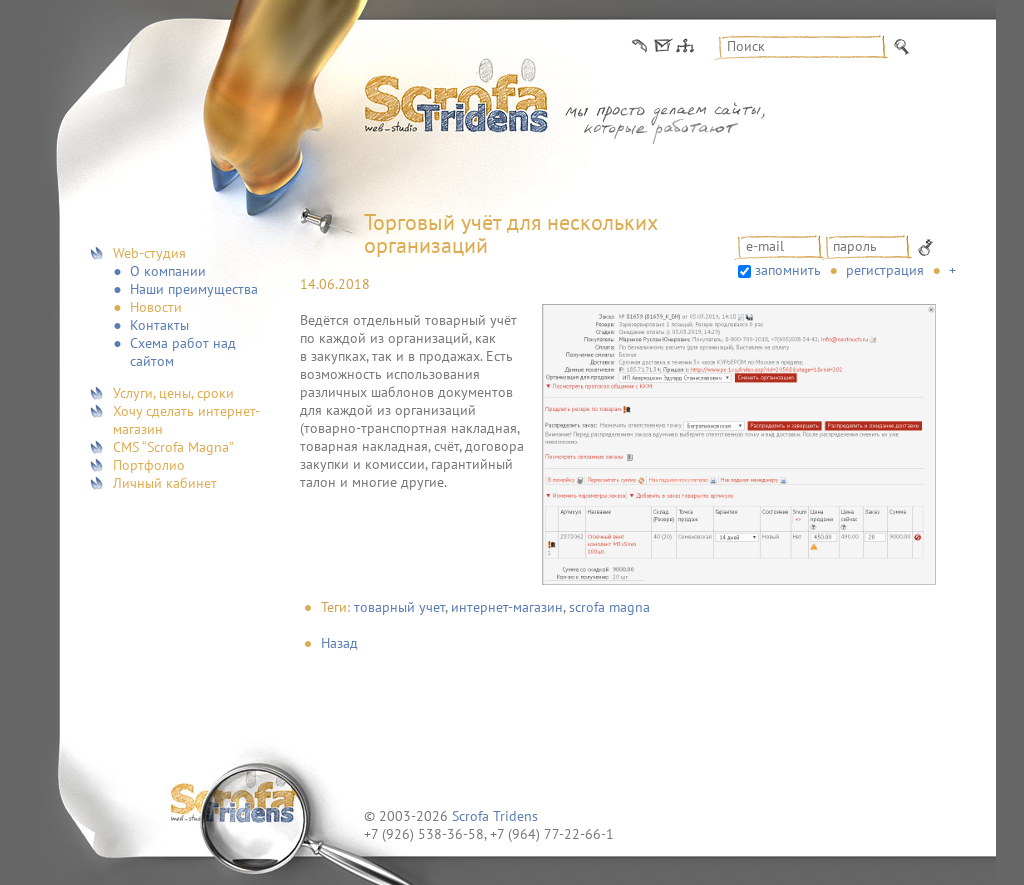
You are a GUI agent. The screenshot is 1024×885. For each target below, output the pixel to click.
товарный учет (399, 607)
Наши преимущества (194, 289)
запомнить (788, 270)
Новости (156, 307)
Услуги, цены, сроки (173, 393)
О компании (168, 271)
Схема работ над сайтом (183, 352)
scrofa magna (609, 607)
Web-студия (149, 253)
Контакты (159, 325)
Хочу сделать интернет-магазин (186, 420)
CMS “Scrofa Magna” (173, 447)
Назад (339, 643)
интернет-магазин (507, 607)
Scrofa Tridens (495, 816)
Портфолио (149, 465)
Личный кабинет (165, 483)
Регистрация (885, 270)
